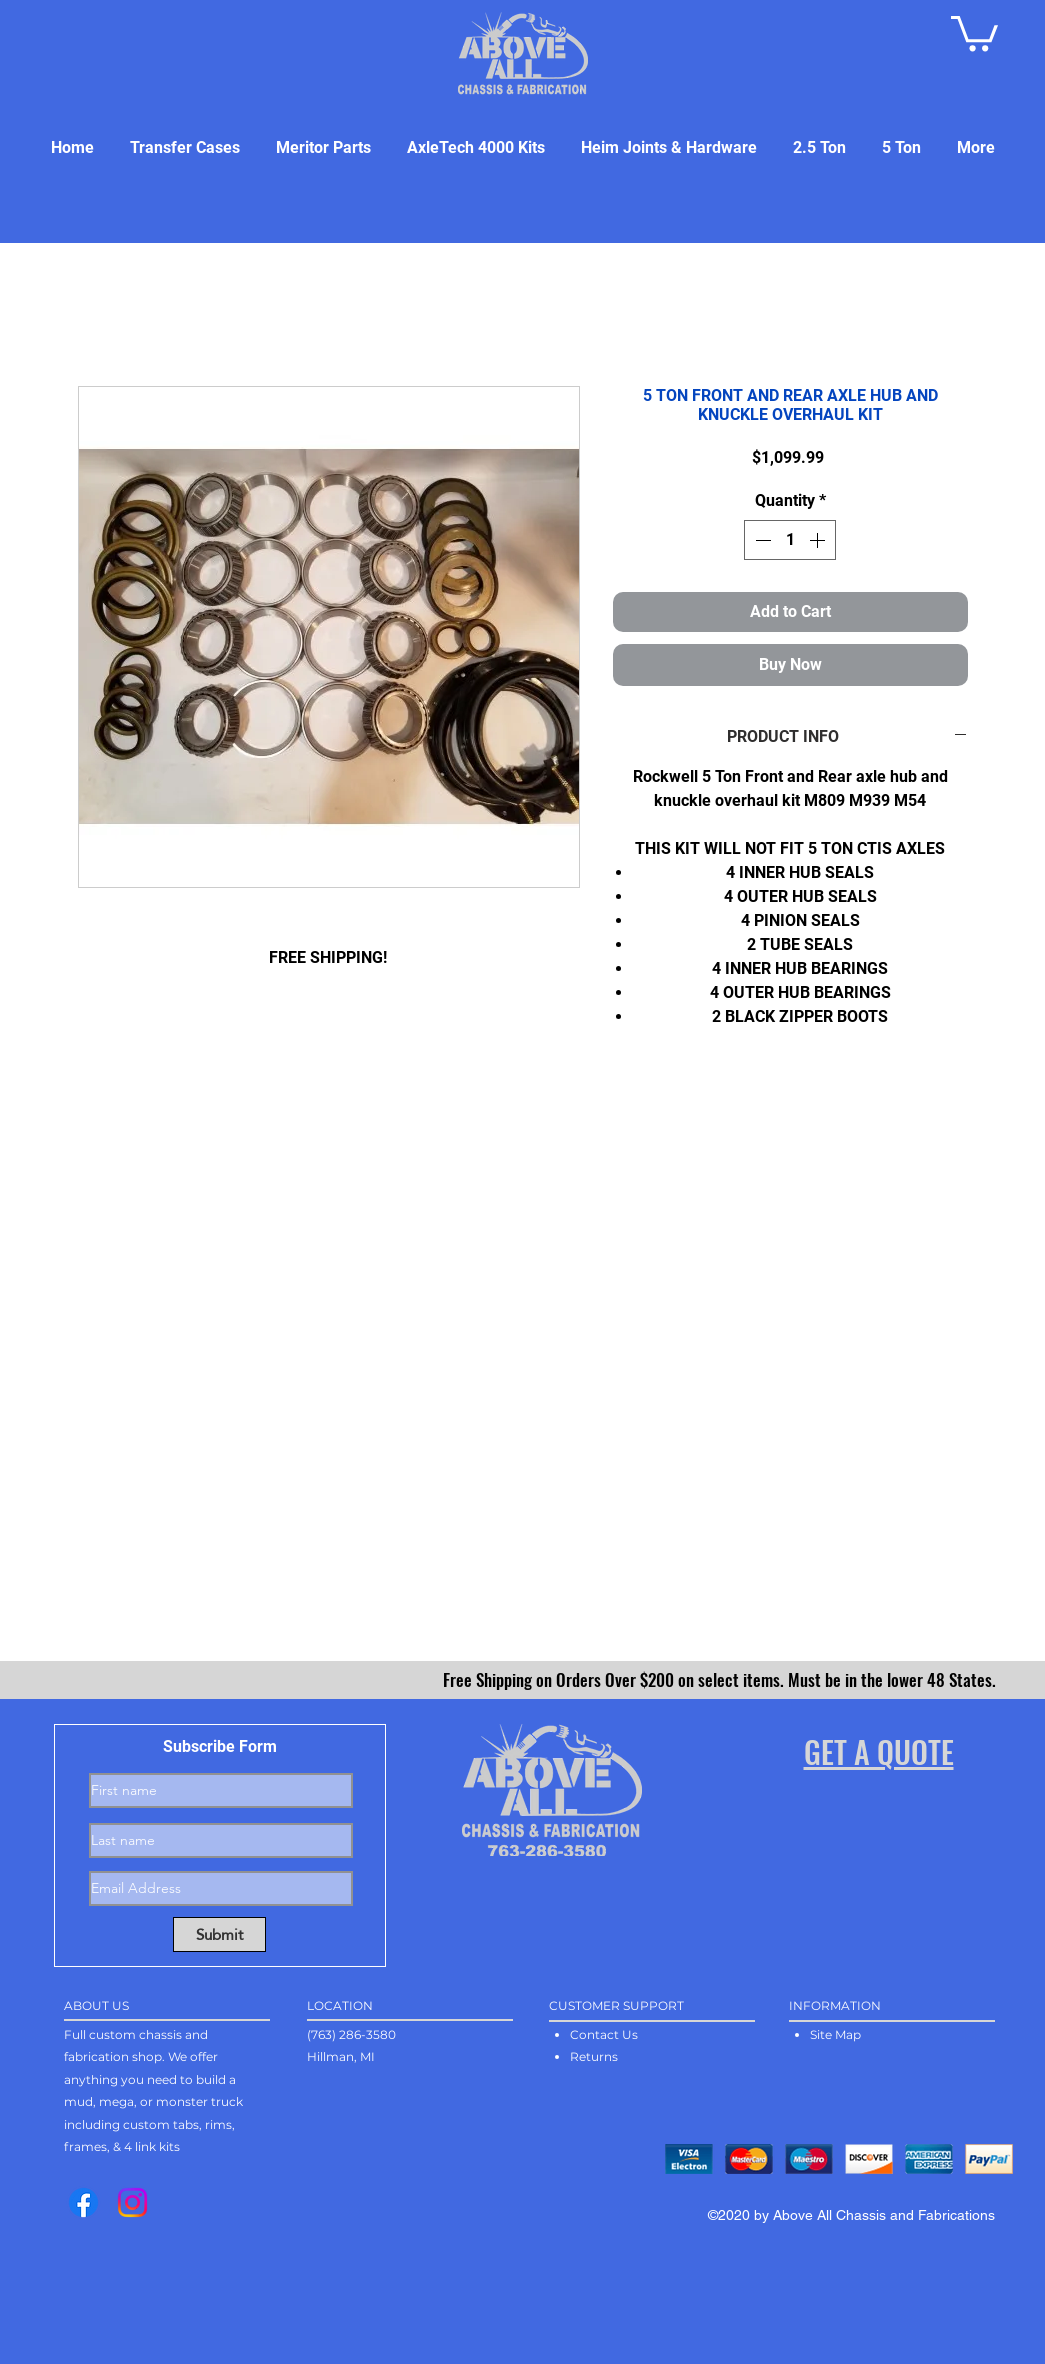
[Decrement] (761, 540)
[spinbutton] (790, 540)
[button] (974, 31)
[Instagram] (132, 2202)
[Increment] (819, 540)
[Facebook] (83, 2202)
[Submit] (219, 1934)
